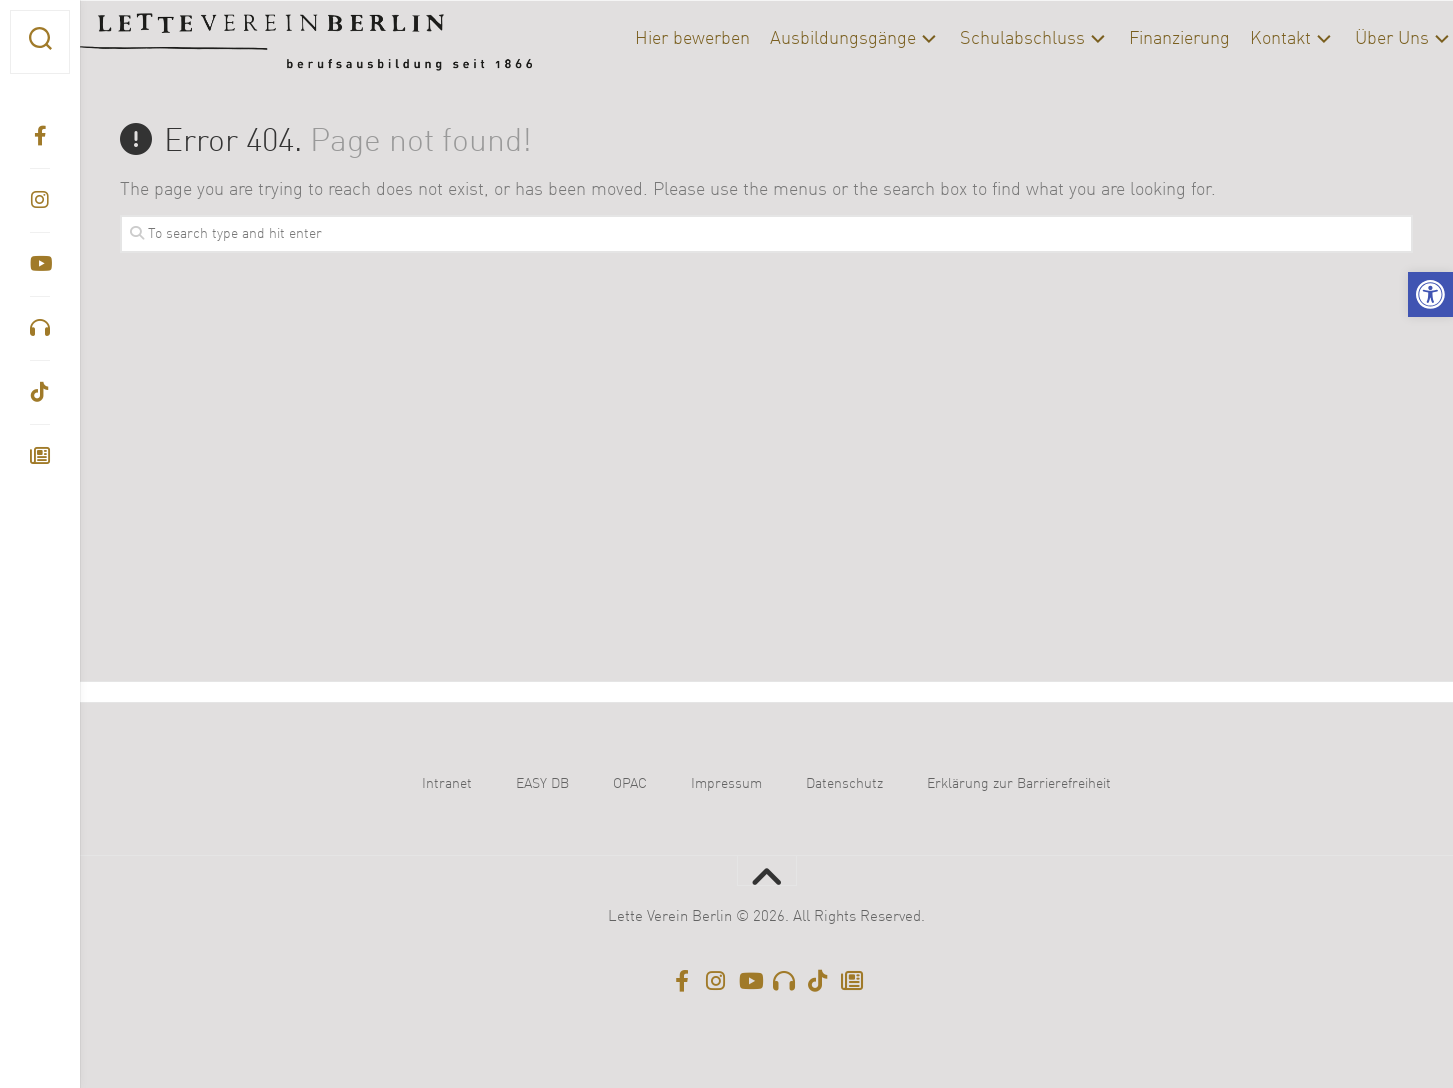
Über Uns (1352, 39)
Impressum (726, 784)
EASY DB (542, 784)
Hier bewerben (652, 39)
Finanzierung (1139, 39)
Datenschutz (844, 784)
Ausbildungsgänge (803, 39)
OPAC (630, 784)
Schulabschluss (982, 39)
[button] (1430, 294)
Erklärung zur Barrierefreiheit (1019, 784)
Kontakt (1240, 39)
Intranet (447, 784)
